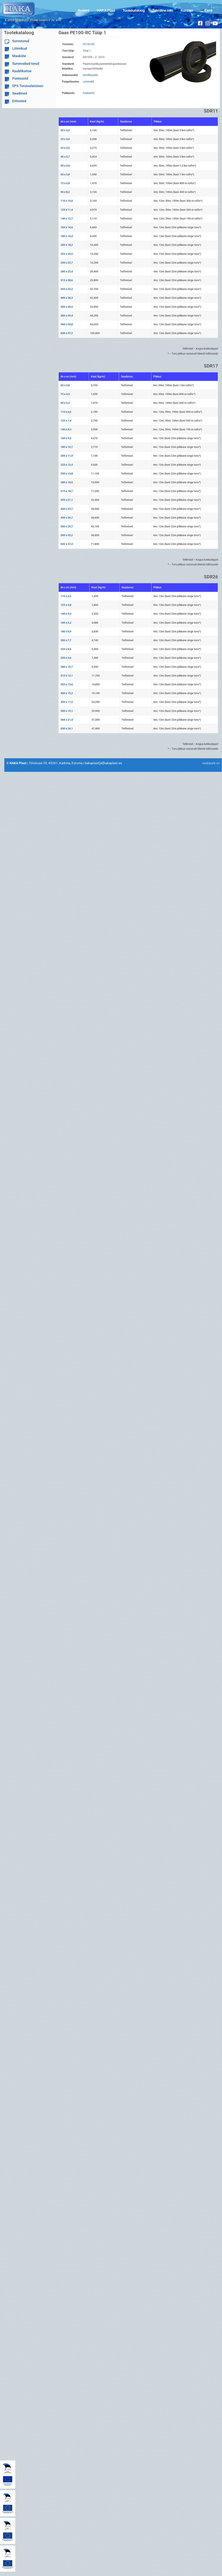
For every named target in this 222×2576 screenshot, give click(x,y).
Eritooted (19, 101)
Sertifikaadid (89, 75)
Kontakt (187, 10)
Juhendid (87, 81)
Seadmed (19, 93)
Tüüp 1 (86, 50)
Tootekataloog (134, 10)
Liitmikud (19, 48)
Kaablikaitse (22, 71)
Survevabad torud (25, 64)
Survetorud (20, 41)
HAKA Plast (106, 10)
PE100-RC (88, 44)
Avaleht (83, 10)
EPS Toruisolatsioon (27, 86)
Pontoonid (20, 78)
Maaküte (19, 56)
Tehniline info (162, 10)
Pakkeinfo (88, 93)
